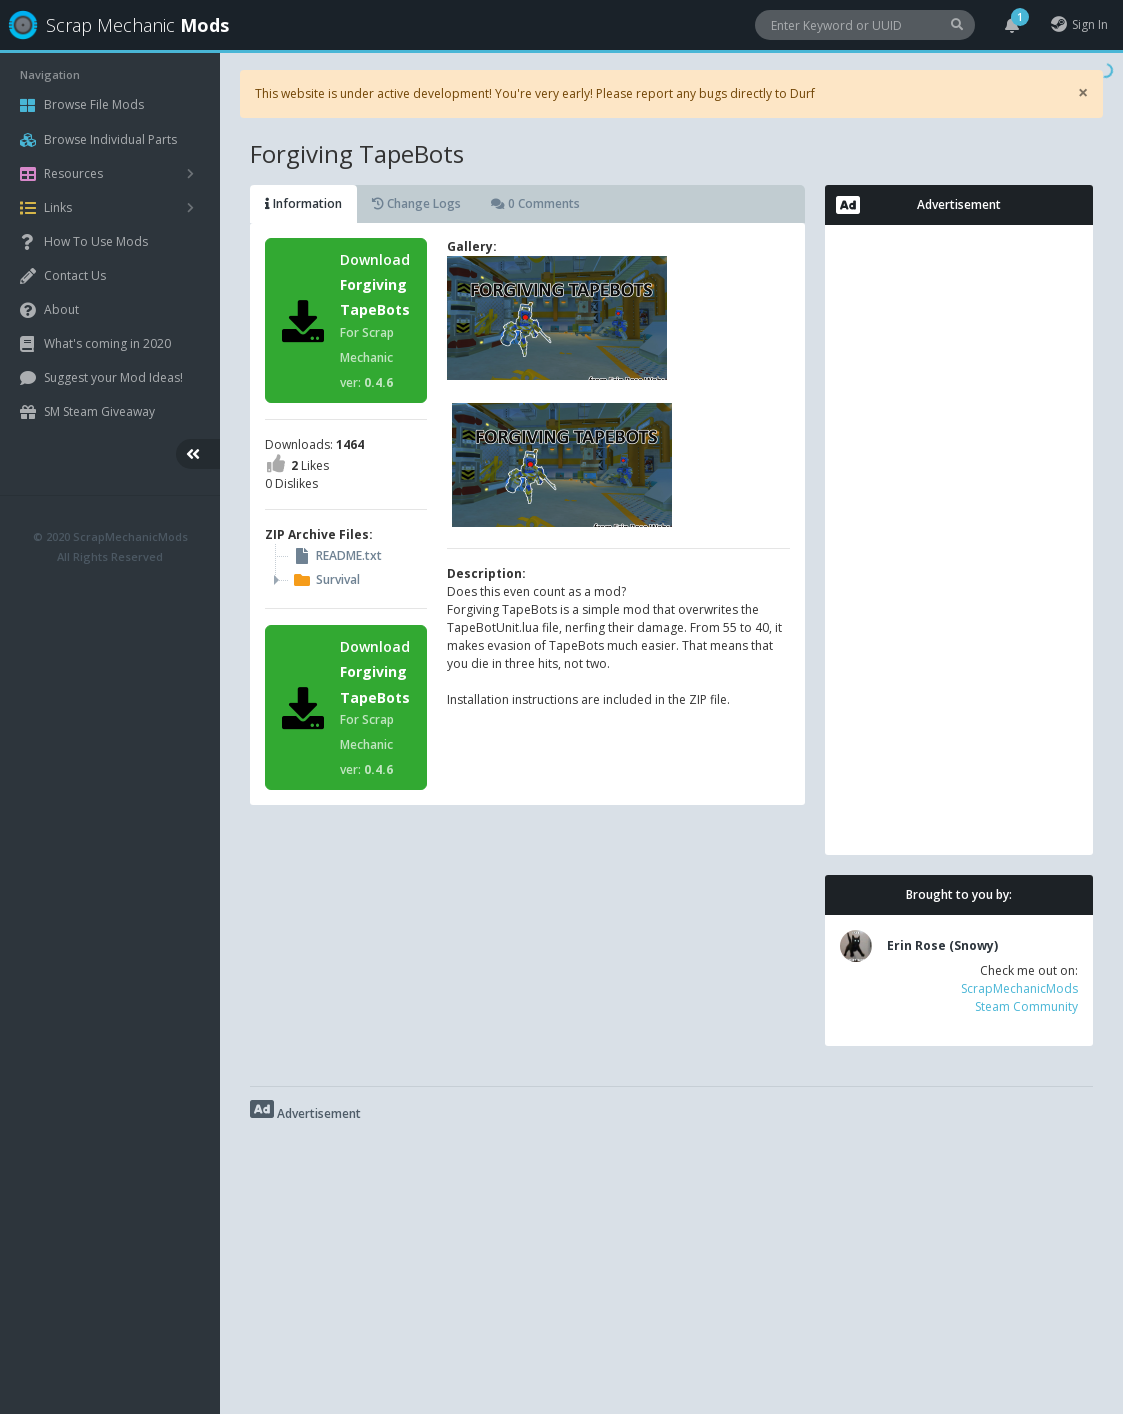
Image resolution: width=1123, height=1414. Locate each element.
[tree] (346, 568)
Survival (325, 580)
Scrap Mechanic (113, 25)
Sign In (1078, 24)
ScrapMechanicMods (1019, 988)
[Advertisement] (959, 540)
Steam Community (1026, 1006)
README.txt (336, 556)
